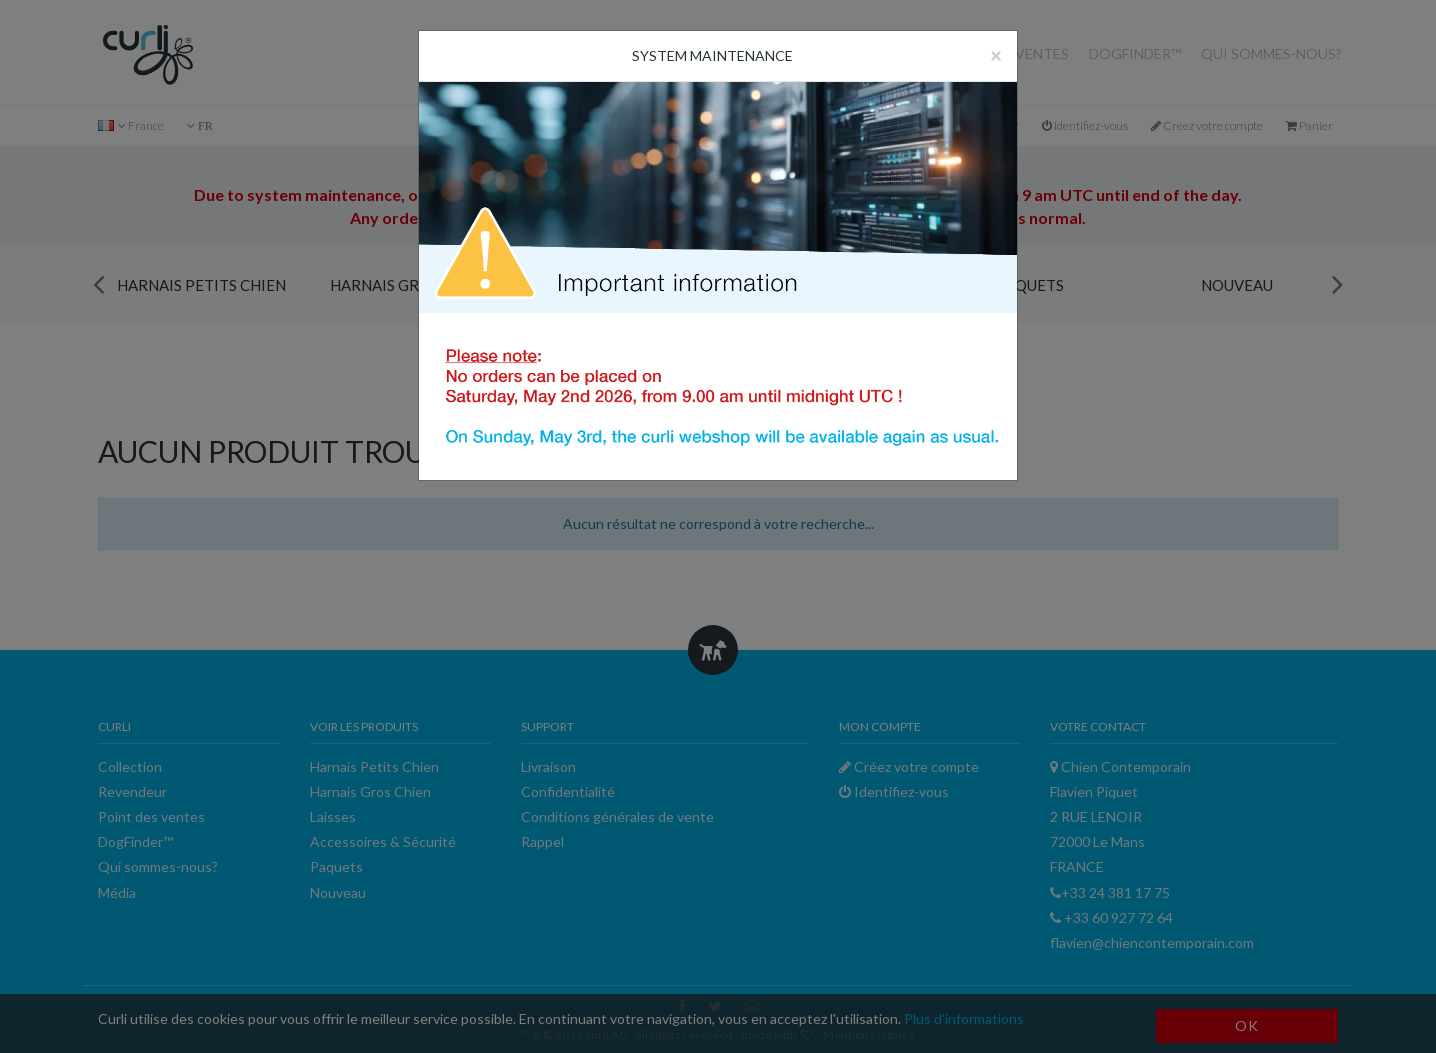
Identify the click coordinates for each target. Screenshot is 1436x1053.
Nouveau (1237, 285)
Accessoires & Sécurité (823, 285)
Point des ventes (1003, 53)
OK (1246, 1025)
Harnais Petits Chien (201, 285)
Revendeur (765, 53)
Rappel (542, 841)
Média (117, 892)
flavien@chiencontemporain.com (1152, 942)
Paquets (1030, 285)
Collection (871, 53)
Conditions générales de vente (617, 816)
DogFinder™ (1135, 53)
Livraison (548, 766)
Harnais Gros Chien (409, 285)
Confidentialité (568, 791)
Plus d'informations (964, 1018)
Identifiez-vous (1085, 125)
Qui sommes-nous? (1271, 53)
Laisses (616, 285)
